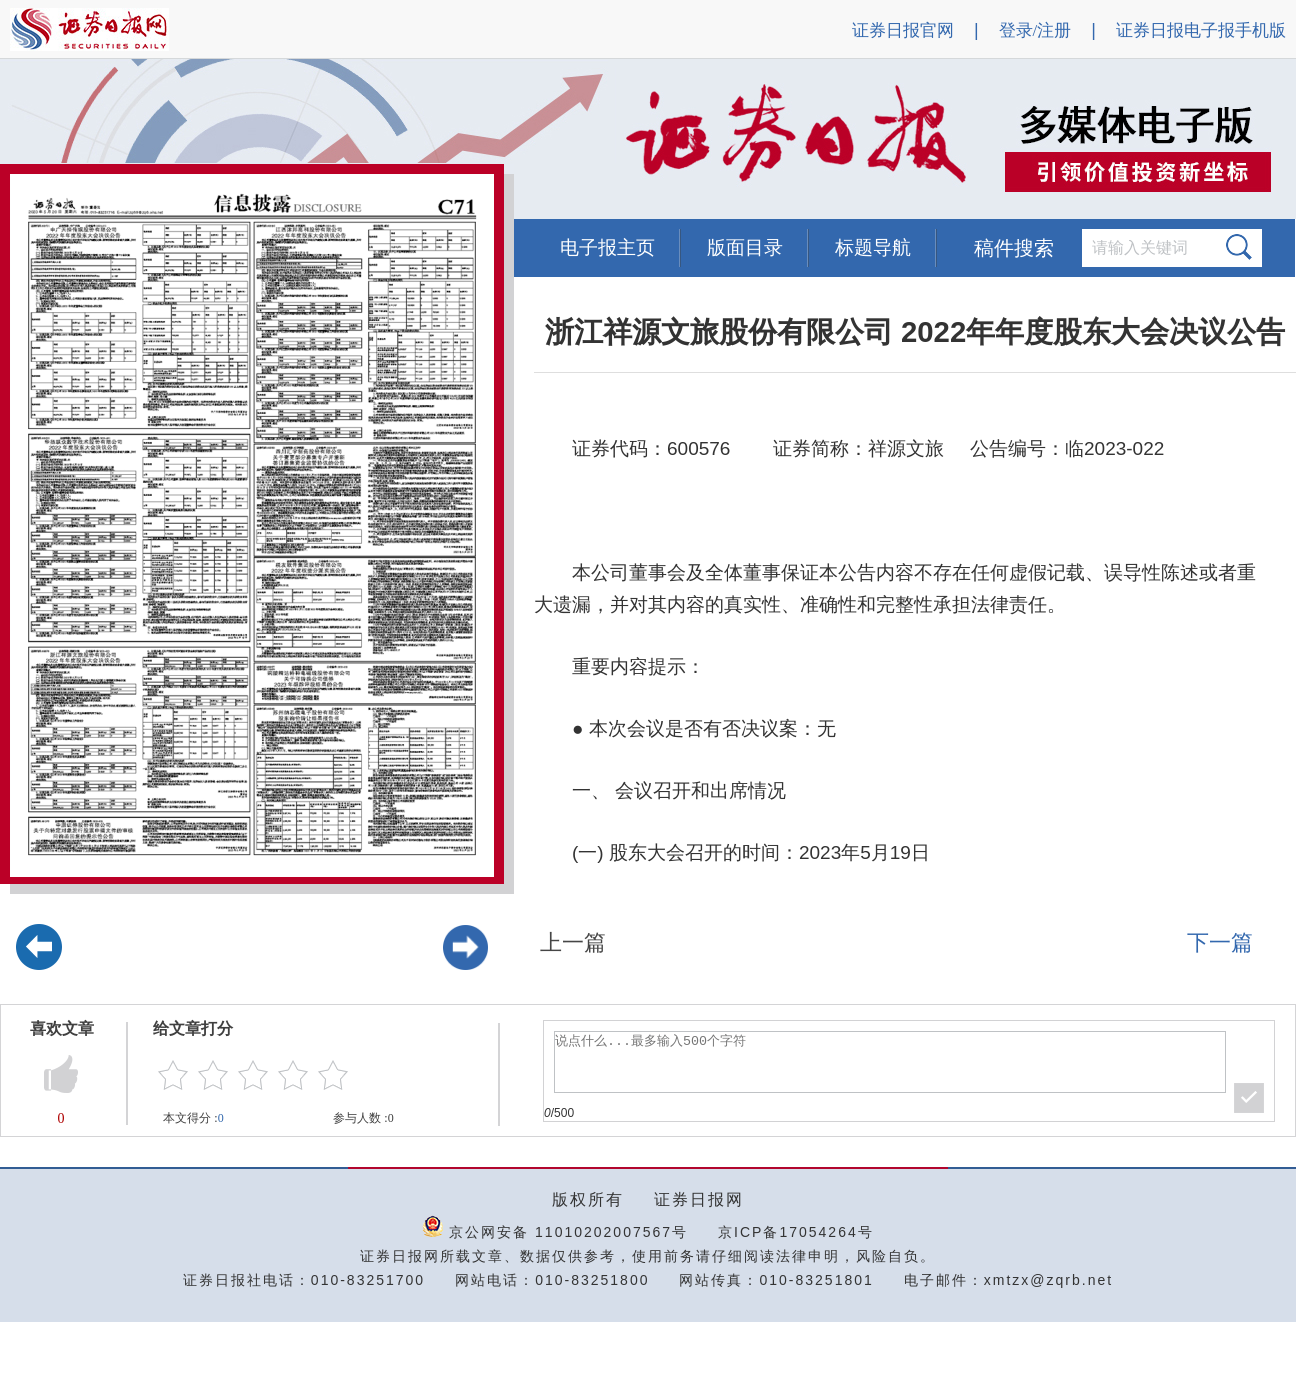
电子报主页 (607, 247)
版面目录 (745, 247)
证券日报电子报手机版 (1201, 30)
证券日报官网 (903, 30)
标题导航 (873, 247)
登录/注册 (1035, 30)
